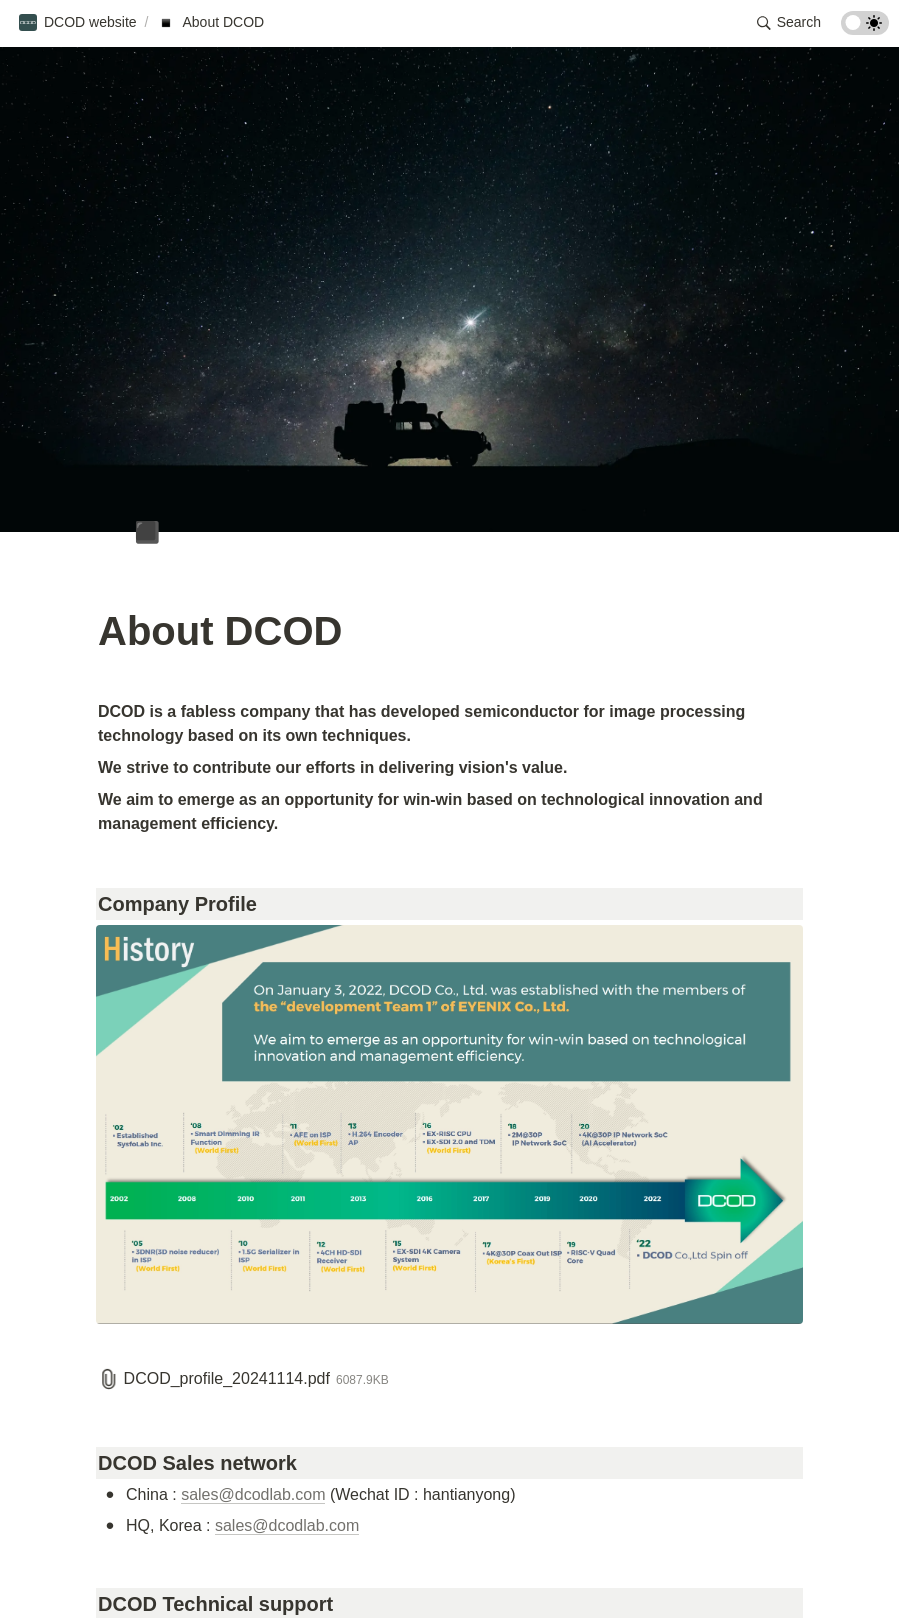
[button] (77, 23)
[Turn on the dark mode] (865, 29)
